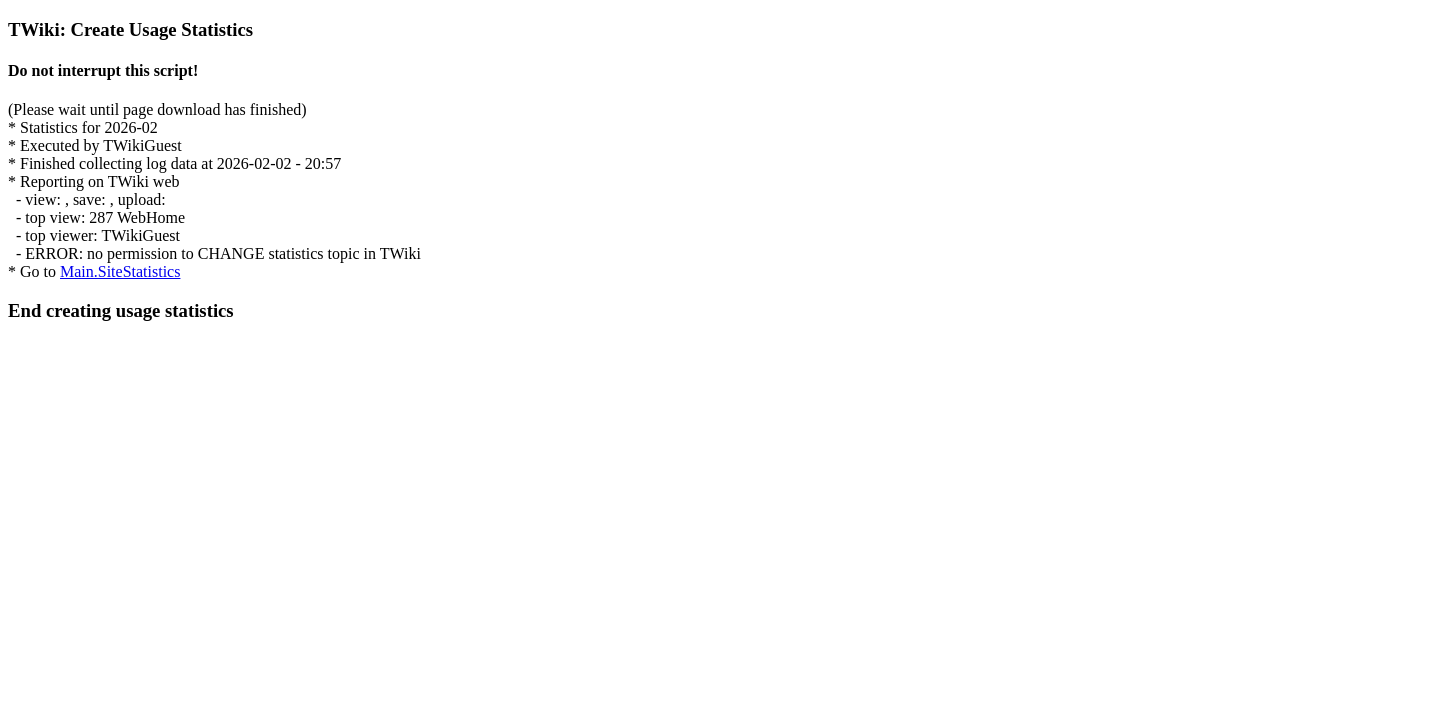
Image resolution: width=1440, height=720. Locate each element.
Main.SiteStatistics (120, 271)
